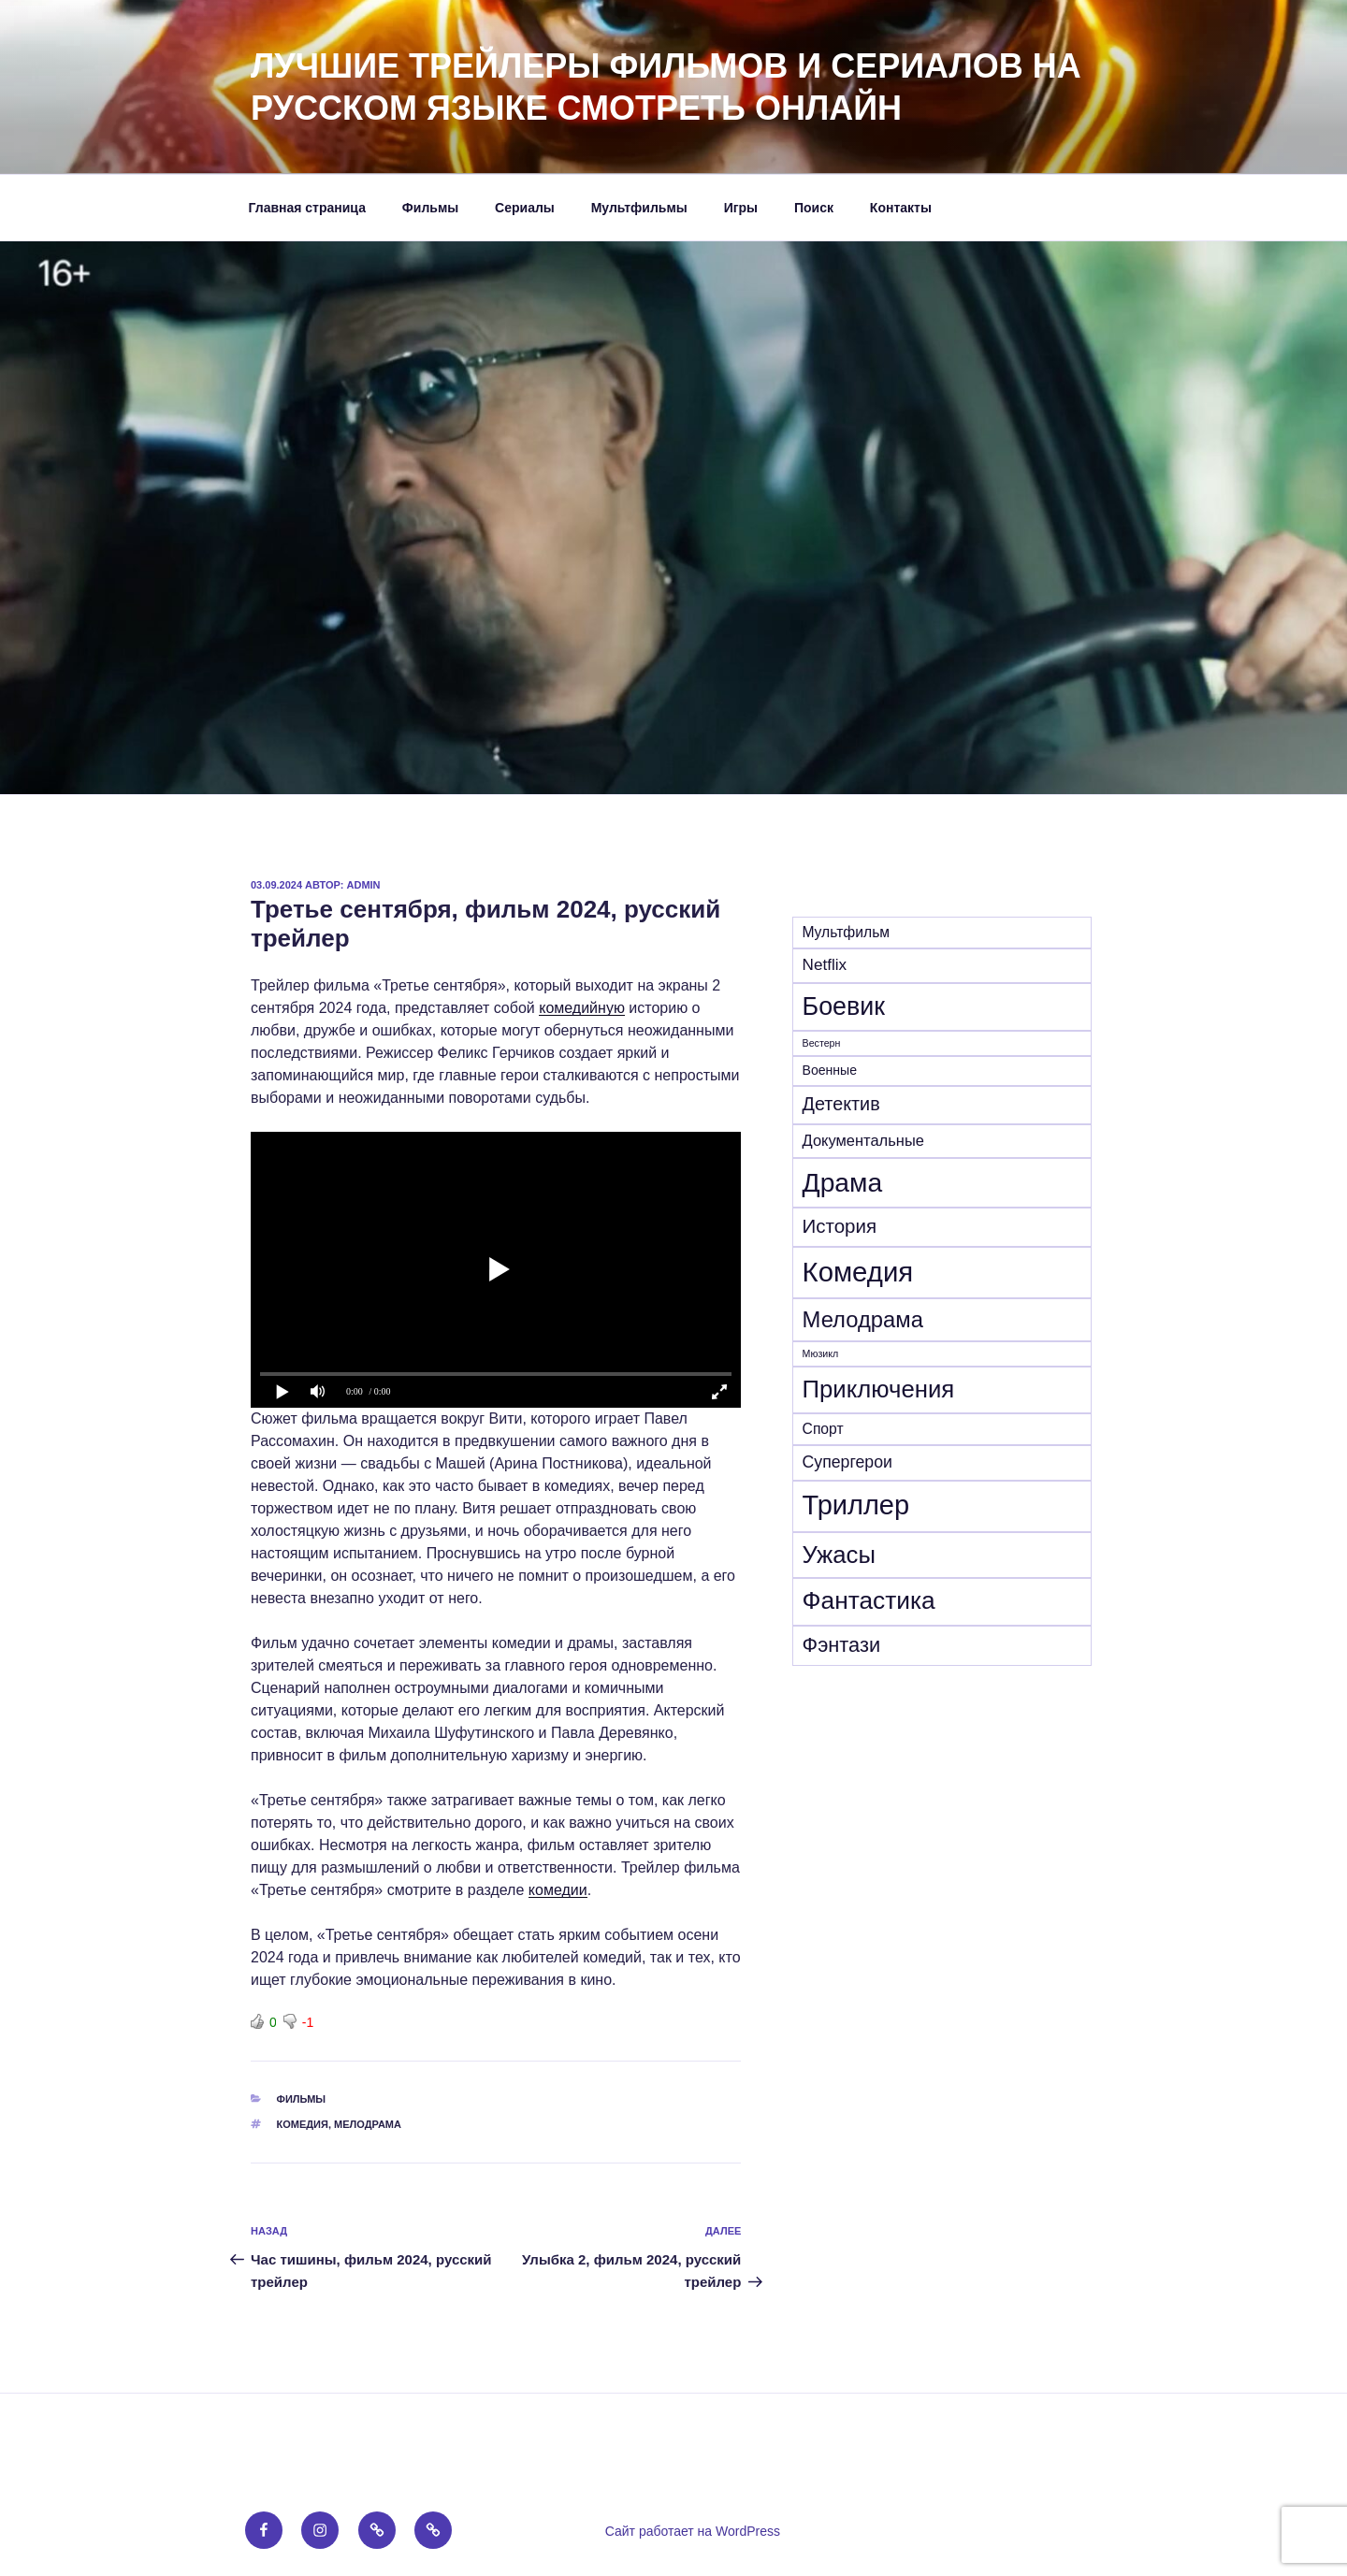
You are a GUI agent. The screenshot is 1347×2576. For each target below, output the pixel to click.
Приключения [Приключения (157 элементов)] (879, 1389)
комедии (558, 1890)
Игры (741, 207)
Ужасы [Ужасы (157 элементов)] (839, 1554)
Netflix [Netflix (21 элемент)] (825, 965)
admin (364, 884)
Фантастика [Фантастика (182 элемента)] (869, 1600)
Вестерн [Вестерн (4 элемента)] (822, 1043)
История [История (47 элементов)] (840, 1226)
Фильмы (430, 207)
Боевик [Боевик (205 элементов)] (844, 1006)
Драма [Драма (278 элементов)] (843, 1182)
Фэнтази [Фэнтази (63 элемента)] (842, 1645)
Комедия (302, 2124)
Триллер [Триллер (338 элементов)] (856, 1505)
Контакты (901, 207)
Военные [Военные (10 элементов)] (830, 1070)
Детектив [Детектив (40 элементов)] (841, 1103)
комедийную (582, 1008)
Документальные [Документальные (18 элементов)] (863, 1140)
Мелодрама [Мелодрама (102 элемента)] (863, 1319)
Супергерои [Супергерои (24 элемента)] (847, 1462)
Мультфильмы (639, 207)
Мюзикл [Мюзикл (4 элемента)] (821, 1353)
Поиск (813, 207)
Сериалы (525, 207)
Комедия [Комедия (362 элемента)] (858, 1271)
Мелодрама (367, 2124)
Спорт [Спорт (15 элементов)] (823, 1429)
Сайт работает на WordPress (692, 2531)
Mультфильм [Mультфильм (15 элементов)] (847, 932)
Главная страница (307, 207)
